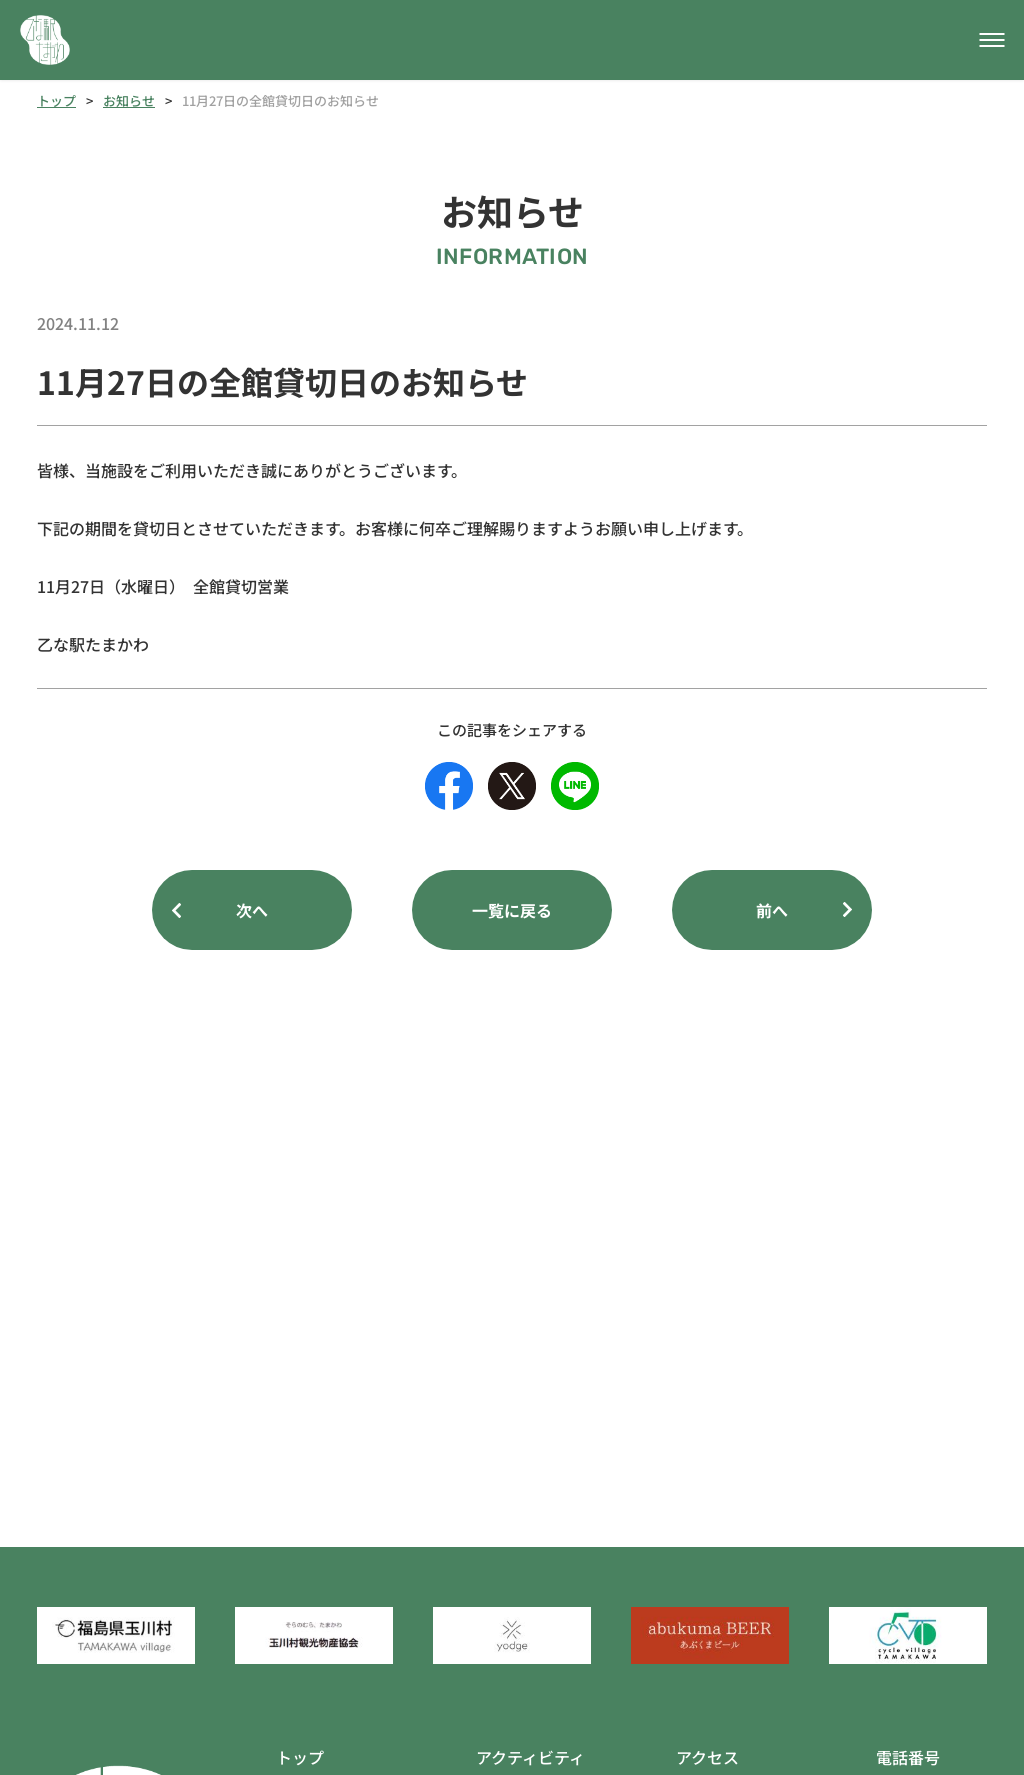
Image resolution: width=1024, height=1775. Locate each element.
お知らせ (129, 100)
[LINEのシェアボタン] (575, 786)
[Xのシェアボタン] (512, 786)
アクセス (707, 1757)
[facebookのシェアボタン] (449, 786)
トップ (56, 100)
